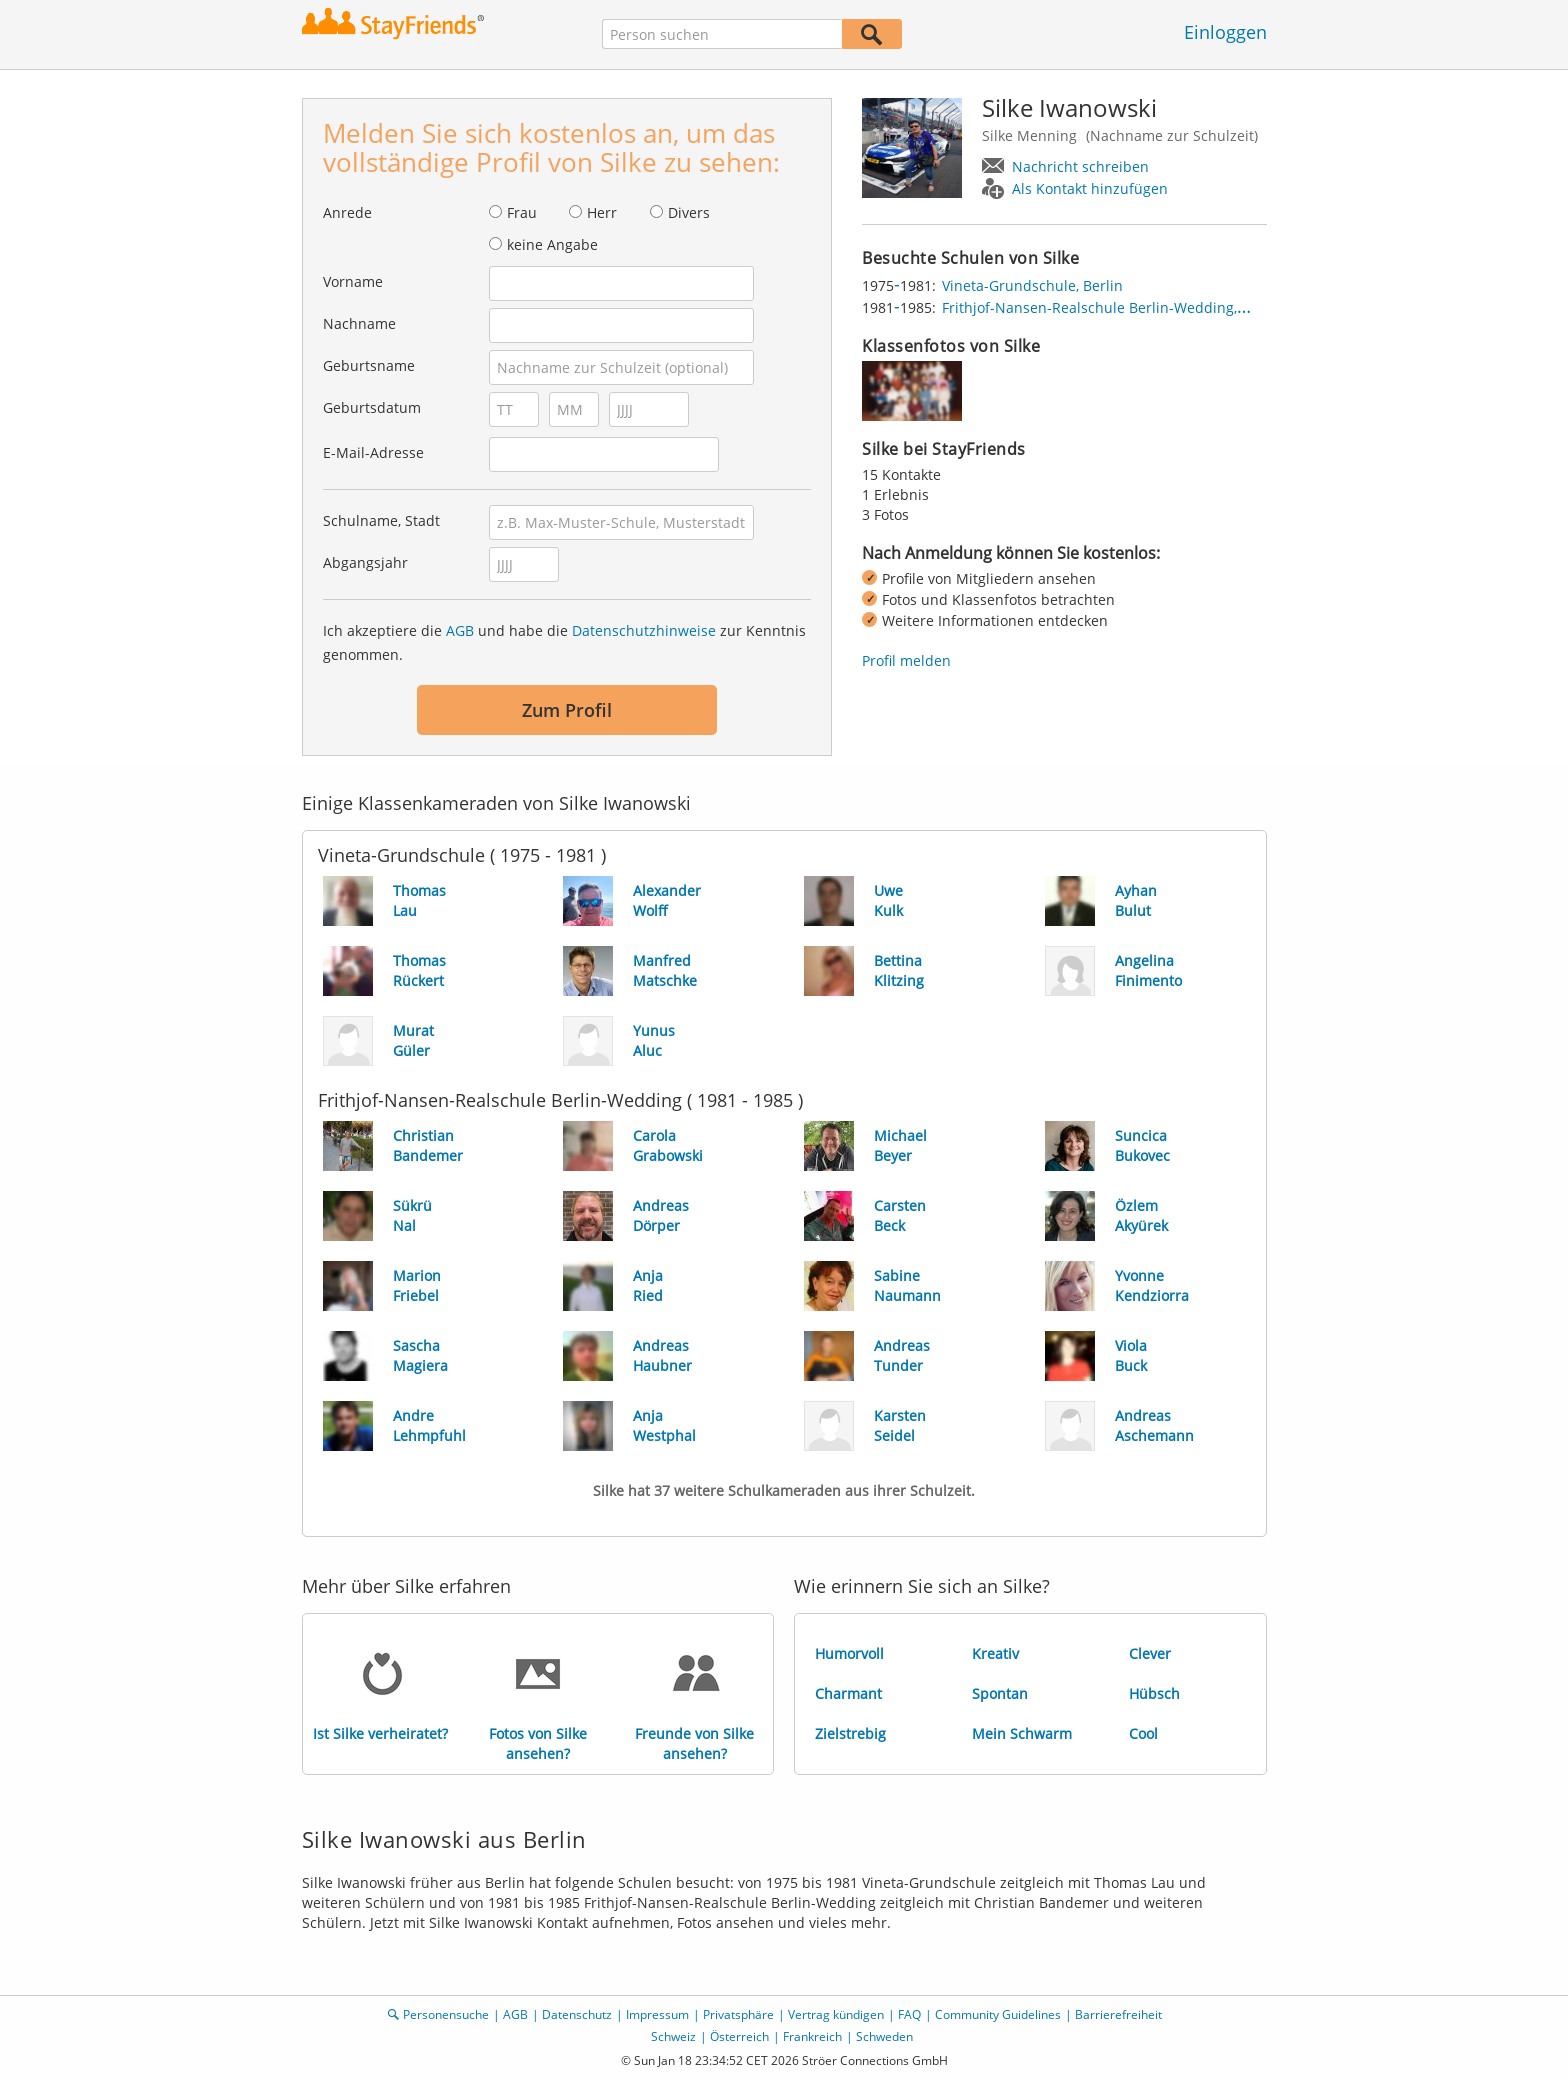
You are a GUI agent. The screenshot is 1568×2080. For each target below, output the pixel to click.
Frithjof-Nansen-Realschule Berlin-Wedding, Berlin (1111, 307)
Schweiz (673, 2036)
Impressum (657, 2014)
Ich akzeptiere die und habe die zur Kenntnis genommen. (564, 642)
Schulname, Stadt (381, 520)
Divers (689, 212)
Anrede (347, 212)
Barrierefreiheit (1118, 2014)
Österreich (739, 2036)
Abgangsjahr (365, 562)
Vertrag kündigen (836, 2014)
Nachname (359, 323)
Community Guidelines (998, 2014)
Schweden (884, 2036)
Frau (522, 212)
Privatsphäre (738, 2014)
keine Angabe (552, 244)
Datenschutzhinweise (644, 630)
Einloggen (1225, 32)
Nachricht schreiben (1080, 166)
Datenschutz (577, 2014)
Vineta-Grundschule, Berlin (1032, 285)
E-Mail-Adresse (373, 452)
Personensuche (446, 2014)
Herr (602, 212)
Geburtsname (369, 365)
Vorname (353, 281)
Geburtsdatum (372, 407)
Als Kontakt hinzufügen (1090, 188)
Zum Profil (567, 710)
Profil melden (906, 660)
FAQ (909, 2014)
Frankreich (812, 2036)
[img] (912, 391)
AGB (460, 630)
